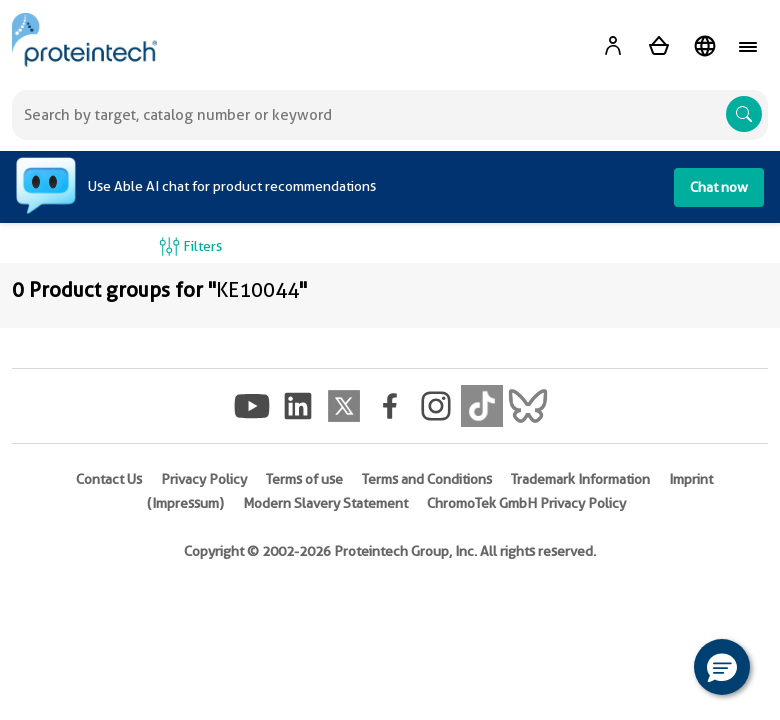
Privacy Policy (204, 479)
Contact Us (109, 479)
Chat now (719, 187)
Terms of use (304, 479)
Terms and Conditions (427, 479)
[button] (722, 667)
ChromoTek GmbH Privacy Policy (526, 503)
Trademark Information (580, 479)
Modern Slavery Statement (325, 503)
